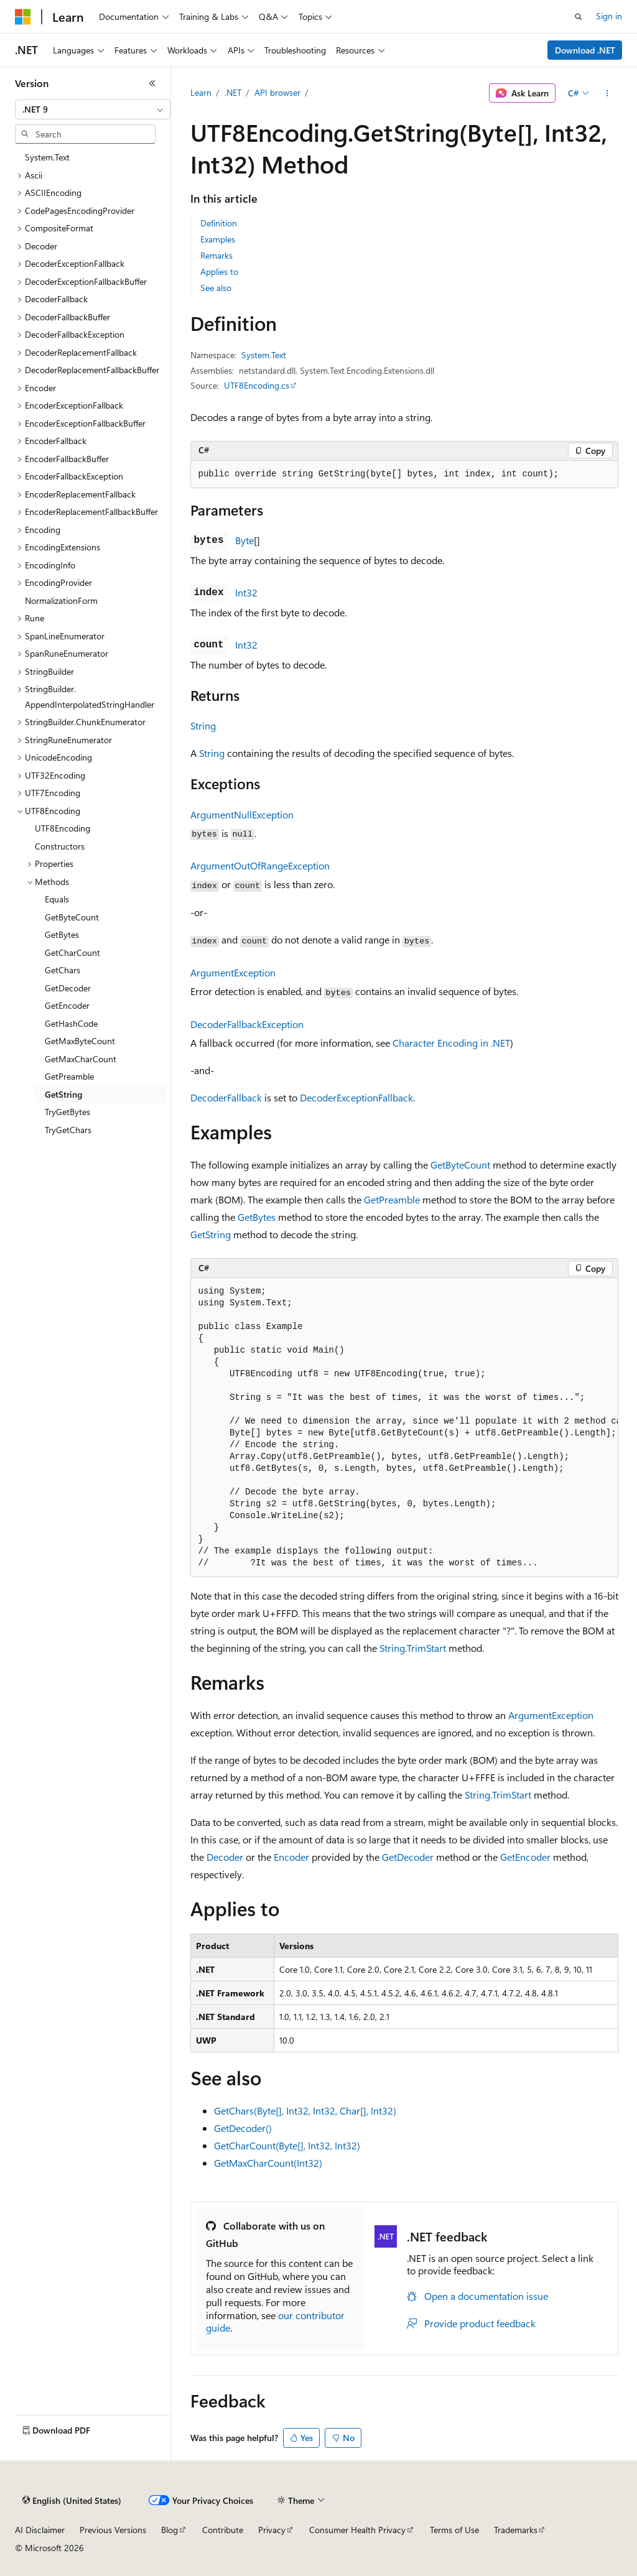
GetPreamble (392, 1199)
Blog (169, 2530)
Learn (201, 92)
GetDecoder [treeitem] (68, 988)
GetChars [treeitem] (62, 970)
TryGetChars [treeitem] (68, 1130)
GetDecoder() (243, 2127)
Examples (217, 239)
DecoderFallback (226, 1097)
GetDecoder (408, 1856)
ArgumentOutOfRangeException (260, 865)
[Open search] (578, 17)
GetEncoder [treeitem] (67, 1005)
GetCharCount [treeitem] (72, 952)
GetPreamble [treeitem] (69, 1076)
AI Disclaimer (40, 2530)
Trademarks (515, 2530)
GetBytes (257, 1216)
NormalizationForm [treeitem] (61, 600)
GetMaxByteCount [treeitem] (80, 1041)
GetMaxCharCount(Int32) (268, 2162)
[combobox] (92, 109)
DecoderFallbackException (247, 1024)
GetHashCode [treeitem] (71, 1023)
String (203, 725)
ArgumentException (233, 972)
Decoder (225, 1856)
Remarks (216, 255)
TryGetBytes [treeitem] (67, 1112)
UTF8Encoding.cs (256, 385)
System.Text (263, 355)
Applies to (219, 271)
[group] (404, 1427)
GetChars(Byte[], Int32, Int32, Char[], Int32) (305, 2110)
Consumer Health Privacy (357, 2530)
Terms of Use (454, 2530)
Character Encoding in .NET (451, 1042)
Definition (218, 223)
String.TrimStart (412, 1647)
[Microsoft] (23, 17)
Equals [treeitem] (57, 899)
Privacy (272, 2530)
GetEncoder (525, 1856)
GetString (210, 1234)
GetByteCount (460, 1164)
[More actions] (607, 93)
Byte (244, 540)
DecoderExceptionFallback (356, 1097)
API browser (277, 92)
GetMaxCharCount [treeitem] (80, 1059)
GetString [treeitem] (63, 1094)
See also (215, 288)
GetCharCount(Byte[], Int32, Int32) (287, 2145)
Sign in (609, 16)
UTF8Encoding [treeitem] (62, 828)
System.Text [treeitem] (47, 157)
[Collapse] (152, 83)
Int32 (246, 592)
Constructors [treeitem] (60, 846)
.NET (233, 92)
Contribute (222, 2530)
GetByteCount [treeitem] (72, 917)
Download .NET (585, 50)
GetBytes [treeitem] (62, 934)
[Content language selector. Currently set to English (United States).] (72, 2501)
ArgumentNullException (242, 814)
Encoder (291, 1856)
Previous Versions (113, 2530)
